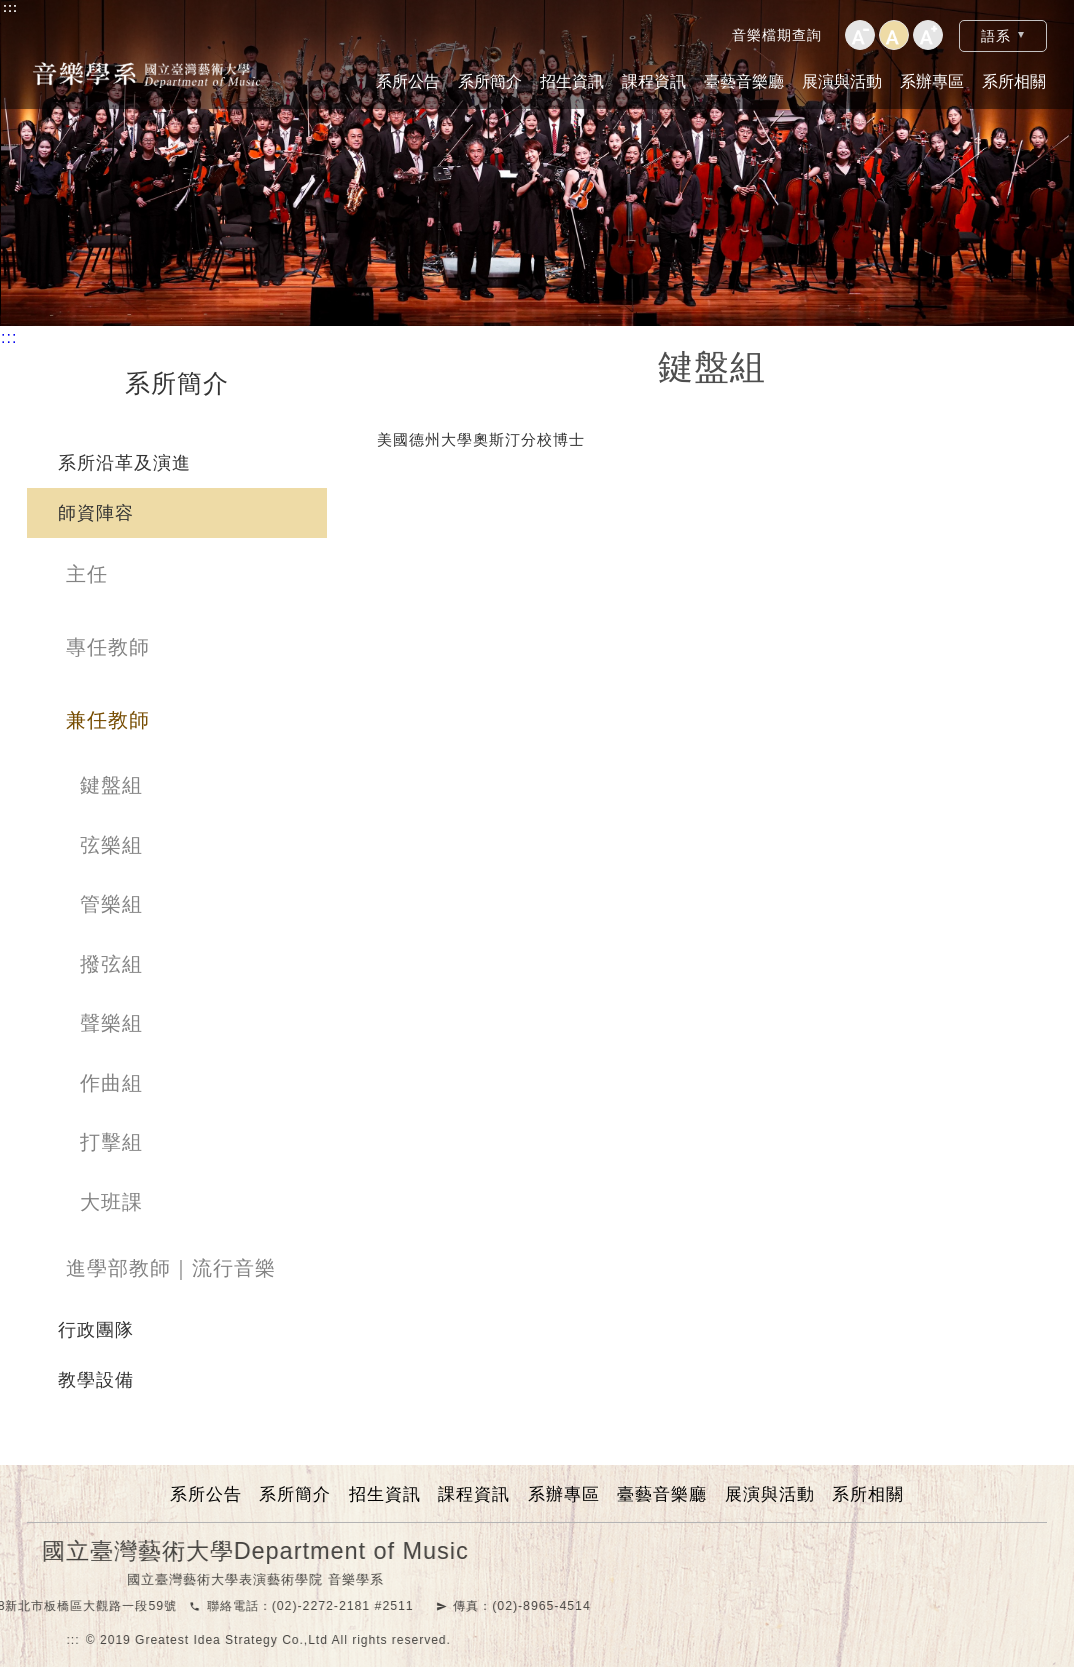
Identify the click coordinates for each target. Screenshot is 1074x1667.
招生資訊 (572, 81)
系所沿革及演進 (124, 463)
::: (10, 8)
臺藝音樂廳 (744, 81)
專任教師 (108, 647)
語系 (996, 36)
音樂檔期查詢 (777, 35)
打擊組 (111, 1142)
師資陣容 (96, 513)
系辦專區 (932, 81)
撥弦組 (111, 964)
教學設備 (96, 1380)
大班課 (111, 1202)
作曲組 (111, 1083)
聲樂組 (111, 1023)
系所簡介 (490, 81)
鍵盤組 (111, 785)
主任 (87, 574)
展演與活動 (842, 81)
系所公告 (408, 81)
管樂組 (111, 904)
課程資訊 (654, 81)
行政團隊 (96, 1330)
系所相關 (1014, 81)
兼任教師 (108, 720)
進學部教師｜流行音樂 (171, 1268)
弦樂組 (111, 845)
